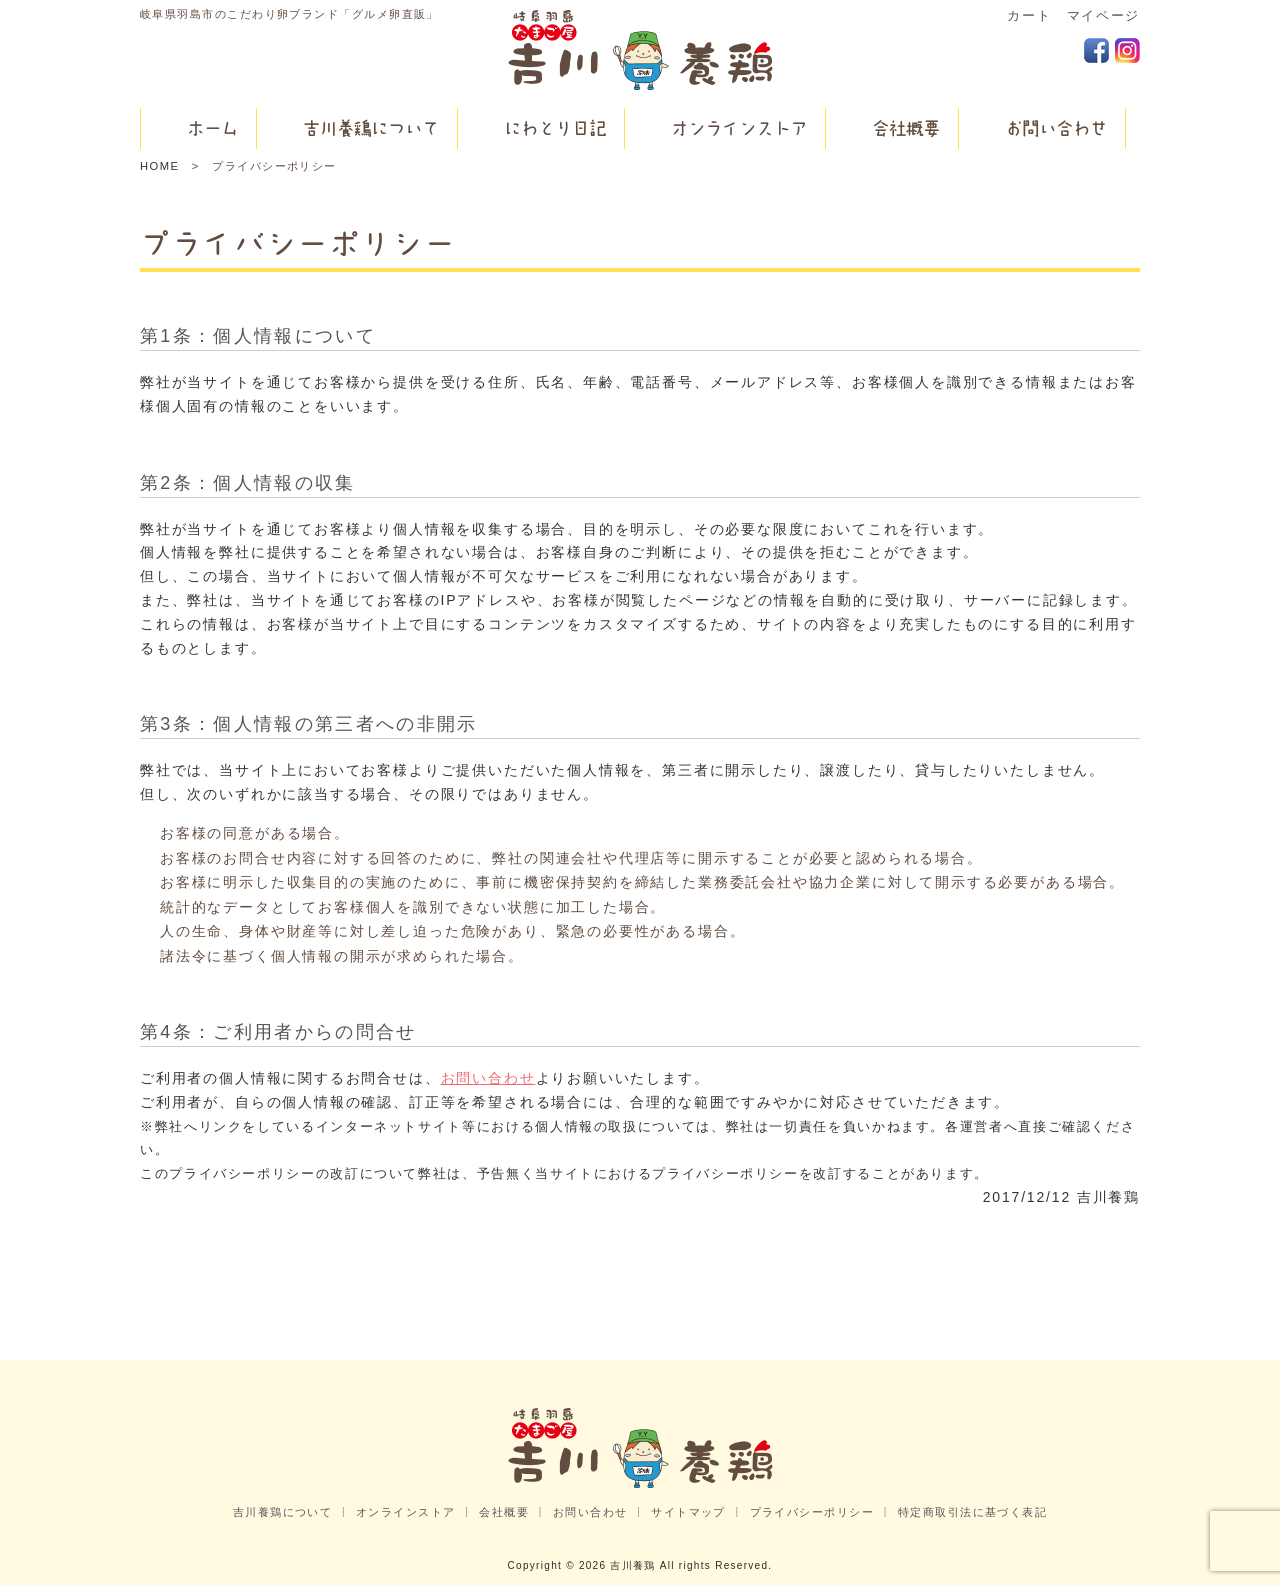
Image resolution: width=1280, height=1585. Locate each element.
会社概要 (504, 1512)
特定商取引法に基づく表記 (972, 1512)
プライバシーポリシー (812, 1512)
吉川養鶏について (283, 1512)
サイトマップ (688, 1512)
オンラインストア (406, 1512)
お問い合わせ (488, 1078)
